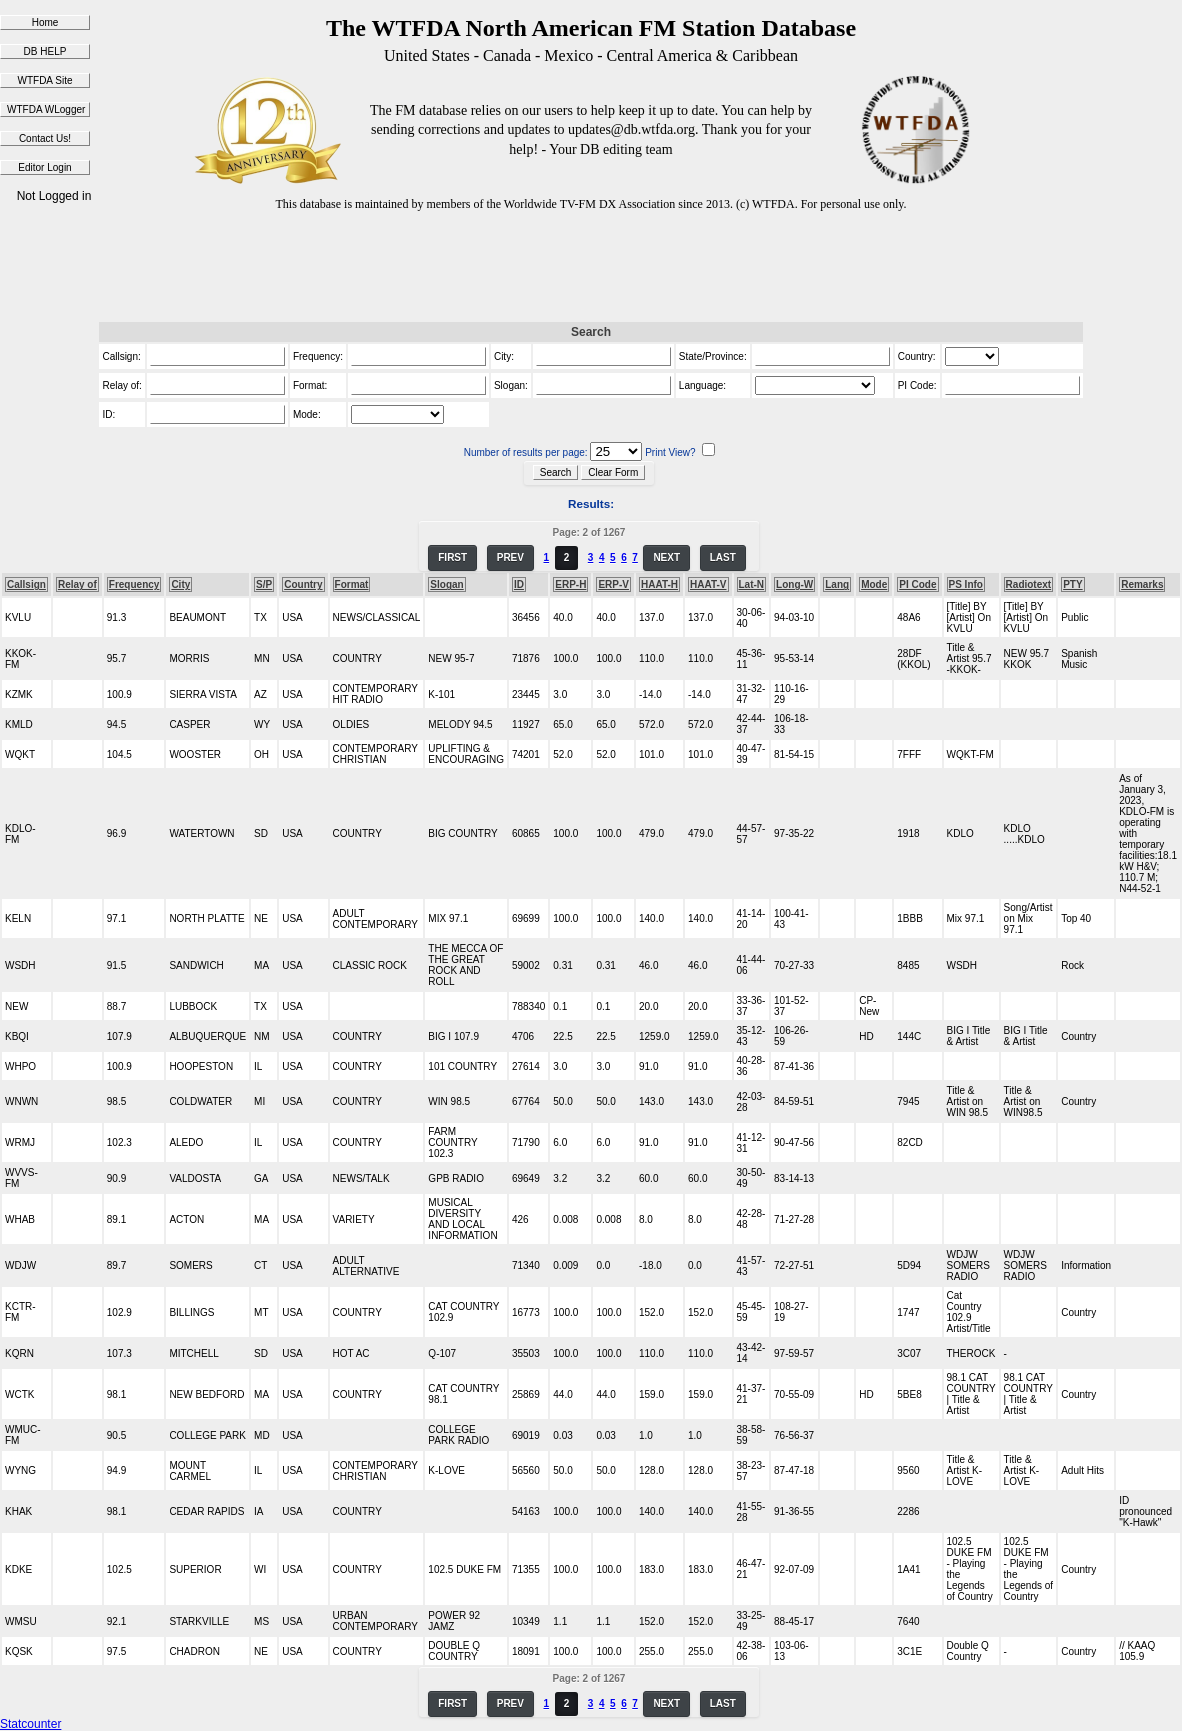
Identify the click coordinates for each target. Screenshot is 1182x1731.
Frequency (134, 584)
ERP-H (570, 584)
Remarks (1142, 584)
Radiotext (1029, 584)
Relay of (77, 584)
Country (303, 584)
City (180, 584)
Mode (874, 584)
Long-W (794, 584)
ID (519, 584)
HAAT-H (659, 584)
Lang (837, 584)
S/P (264, 584)
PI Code (917, 584)
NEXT (666, 557)
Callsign (26, 584)
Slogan (446, 584)
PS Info (966, 584)
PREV (510, 557)
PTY (1072, 584)
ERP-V (613, 584)
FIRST (452, 557)
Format (352, 584)
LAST (723, 557)
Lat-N (752, 584)
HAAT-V (708, 584)
